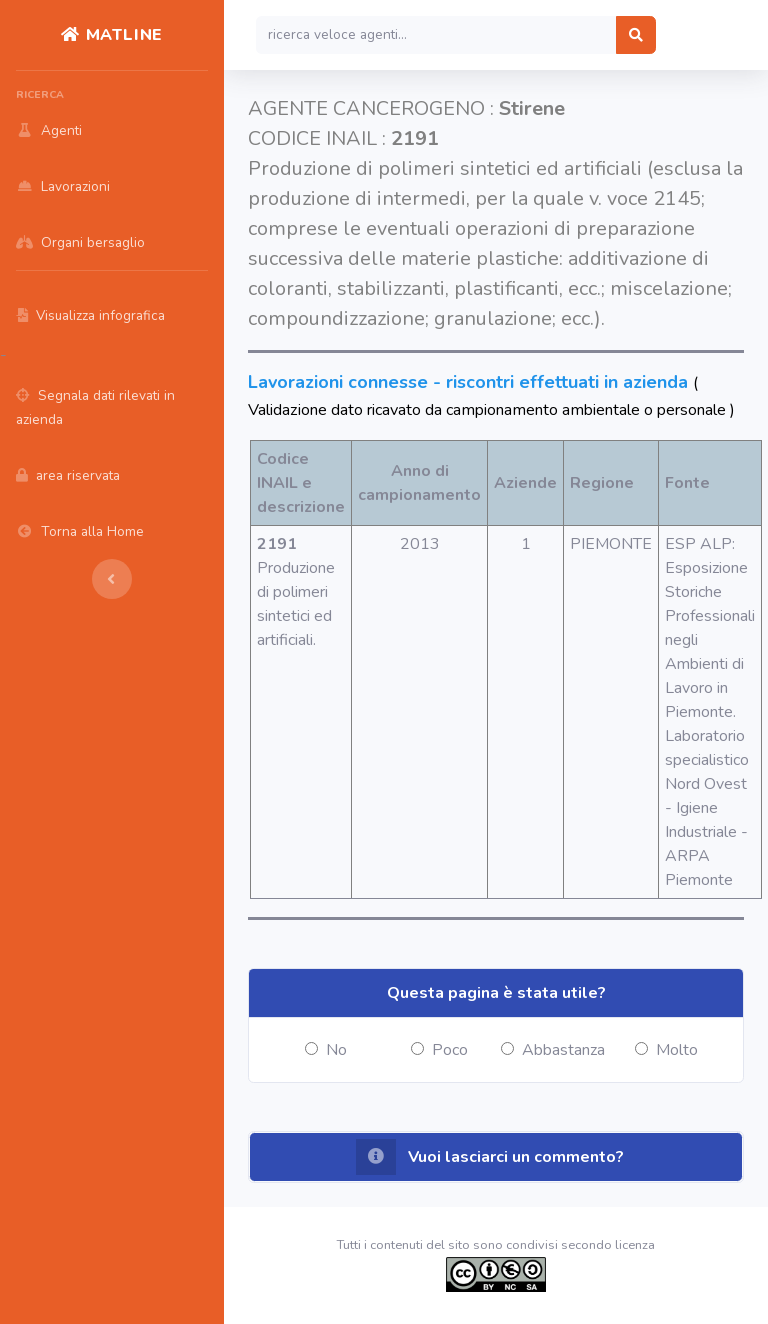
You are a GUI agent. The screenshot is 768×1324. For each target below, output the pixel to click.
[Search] (436, 35)
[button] (496, 1157)
